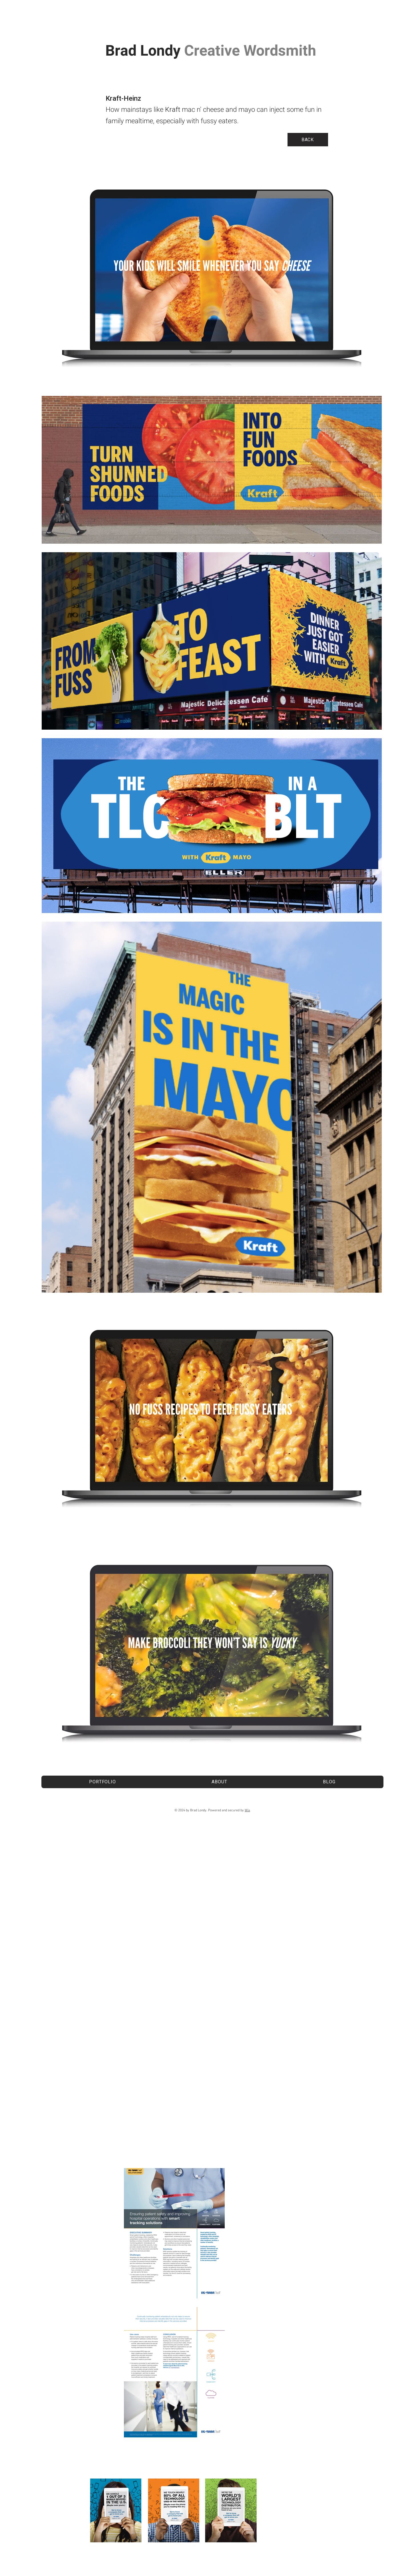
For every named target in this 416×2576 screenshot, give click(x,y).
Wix (247, 1810)
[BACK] (308, 139)
